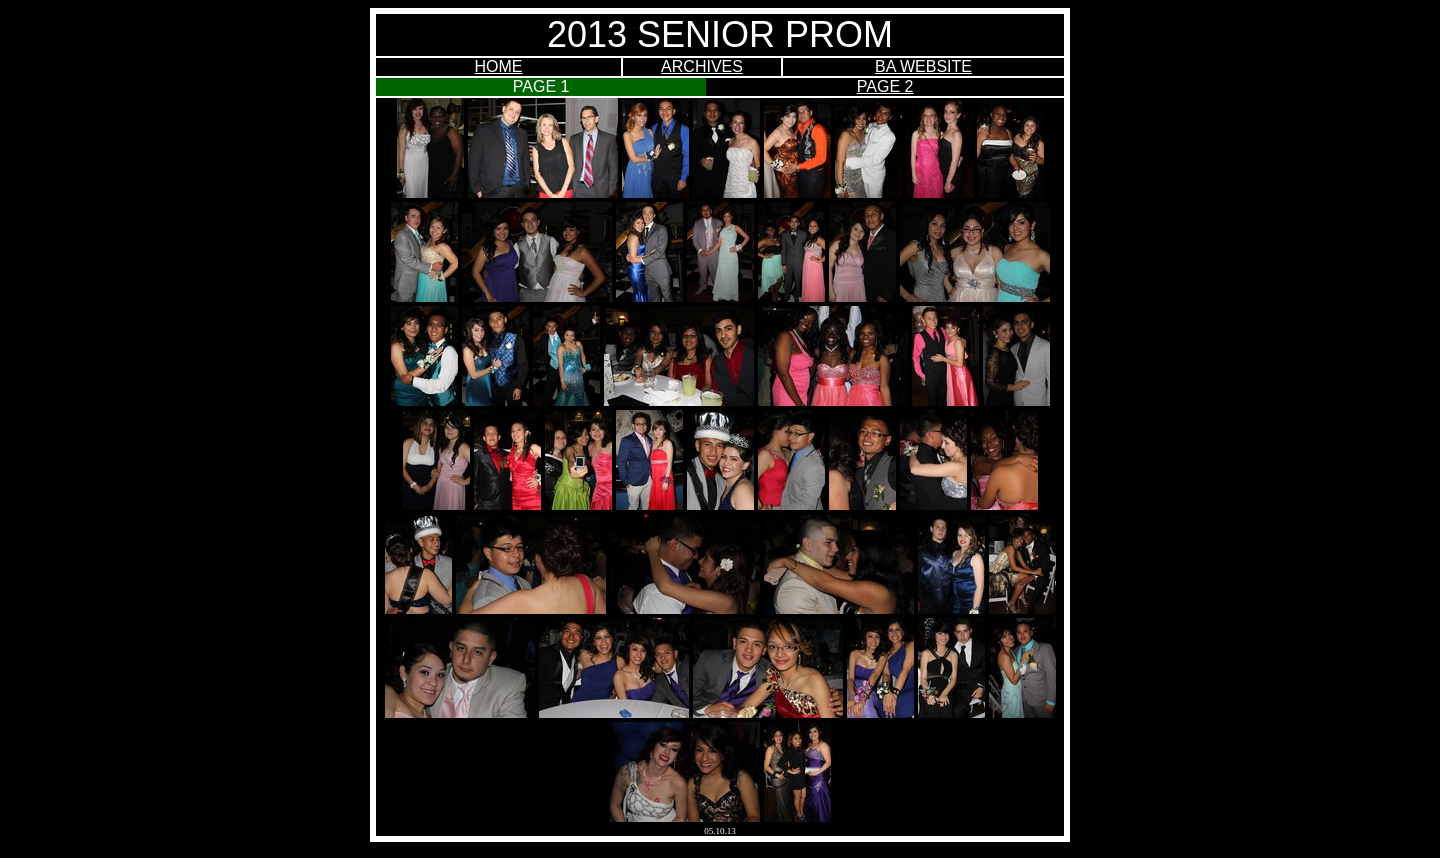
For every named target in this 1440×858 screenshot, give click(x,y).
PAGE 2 (885, 86)
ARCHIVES (702, 66)
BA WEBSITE (923, 66)
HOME (499, 66)
